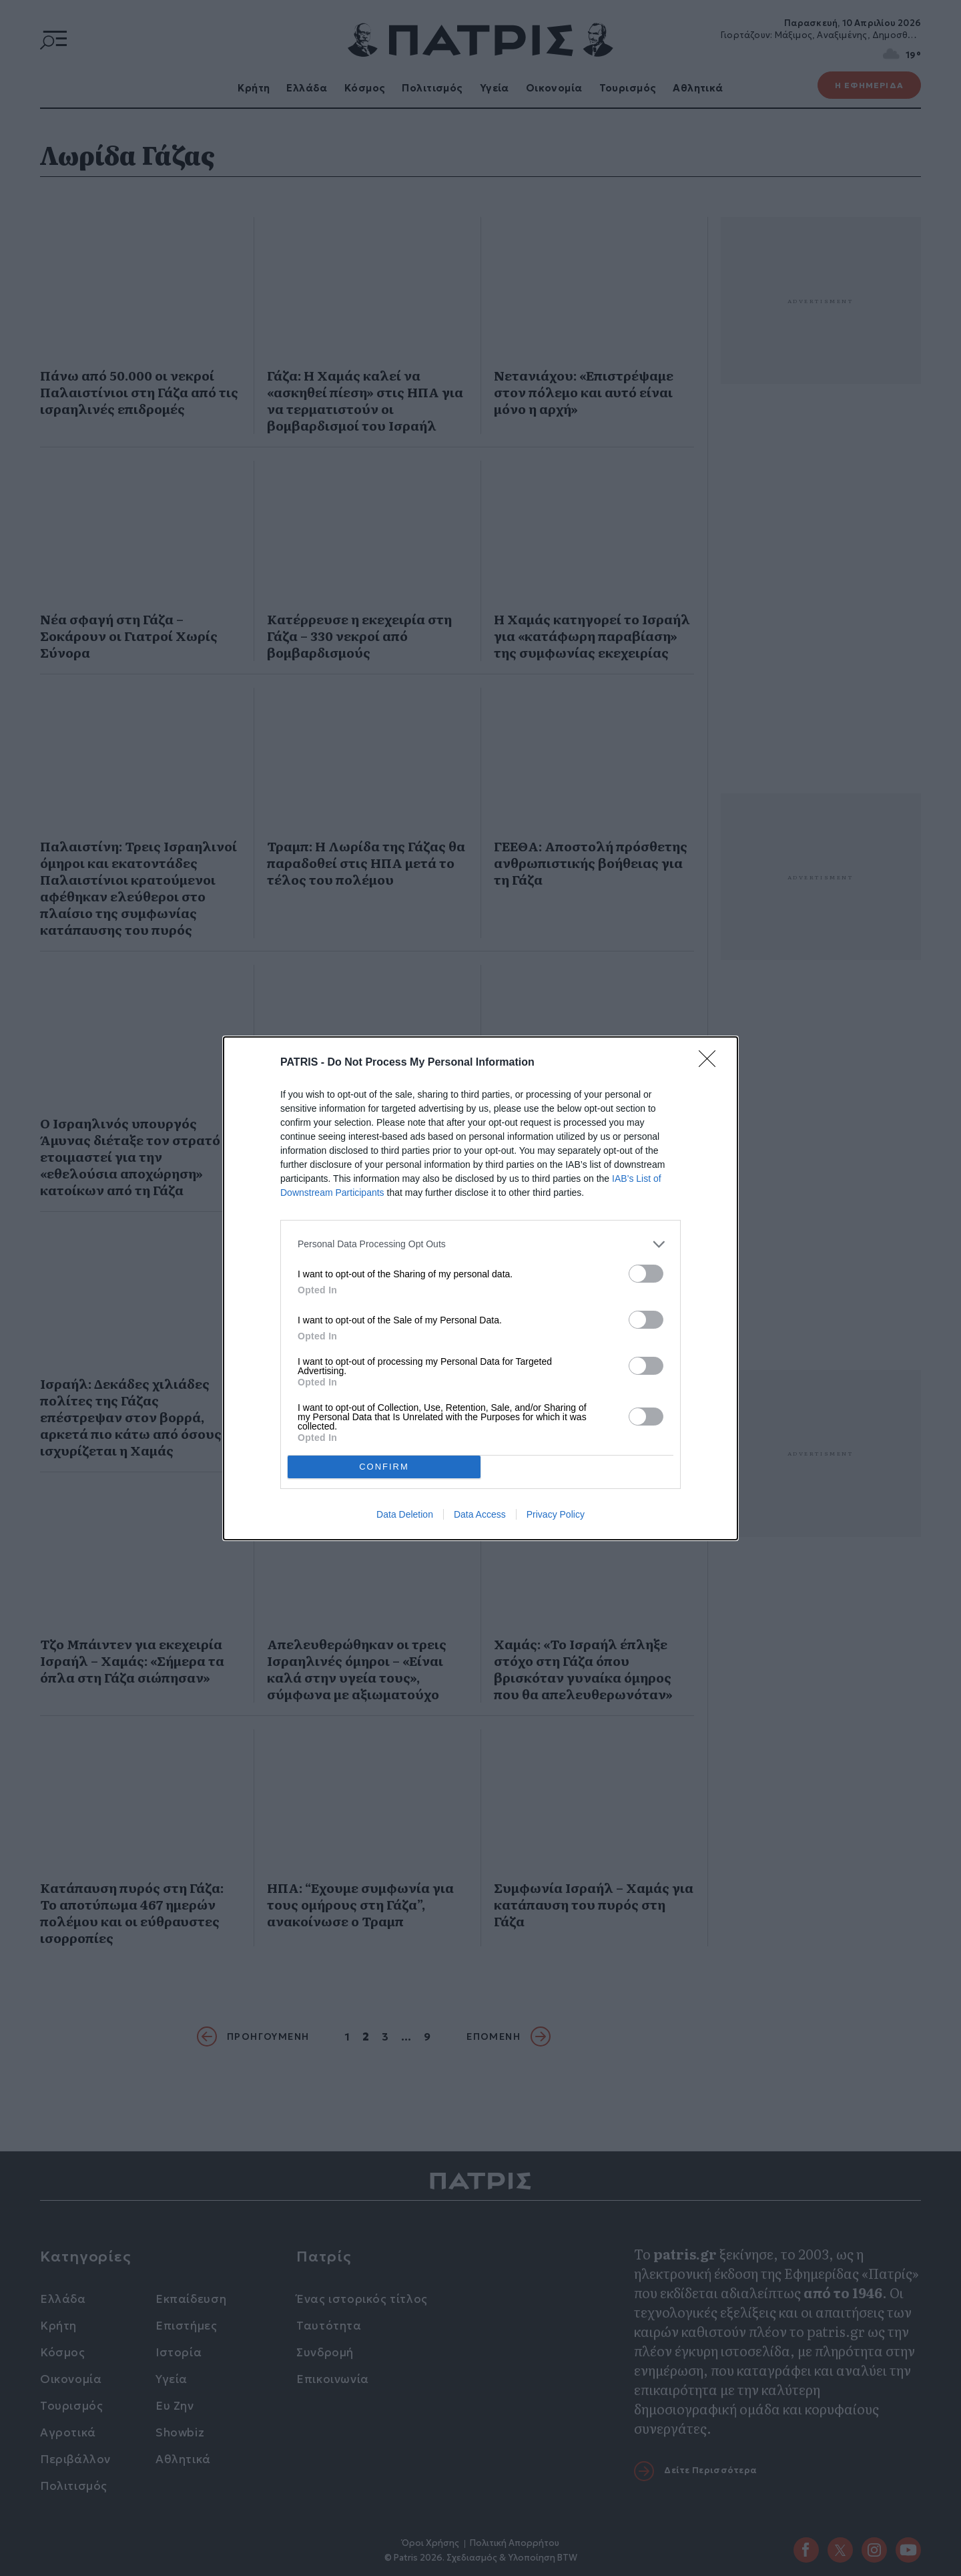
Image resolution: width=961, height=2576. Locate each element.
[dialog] (480, 1288)
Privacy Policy (556, 1514)
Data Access (480, 1514)
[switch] (646, 1274)
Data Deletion (404, 1514)
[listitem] (480, 1244)
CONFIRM (384, 1467)
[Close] (711, 1063)
